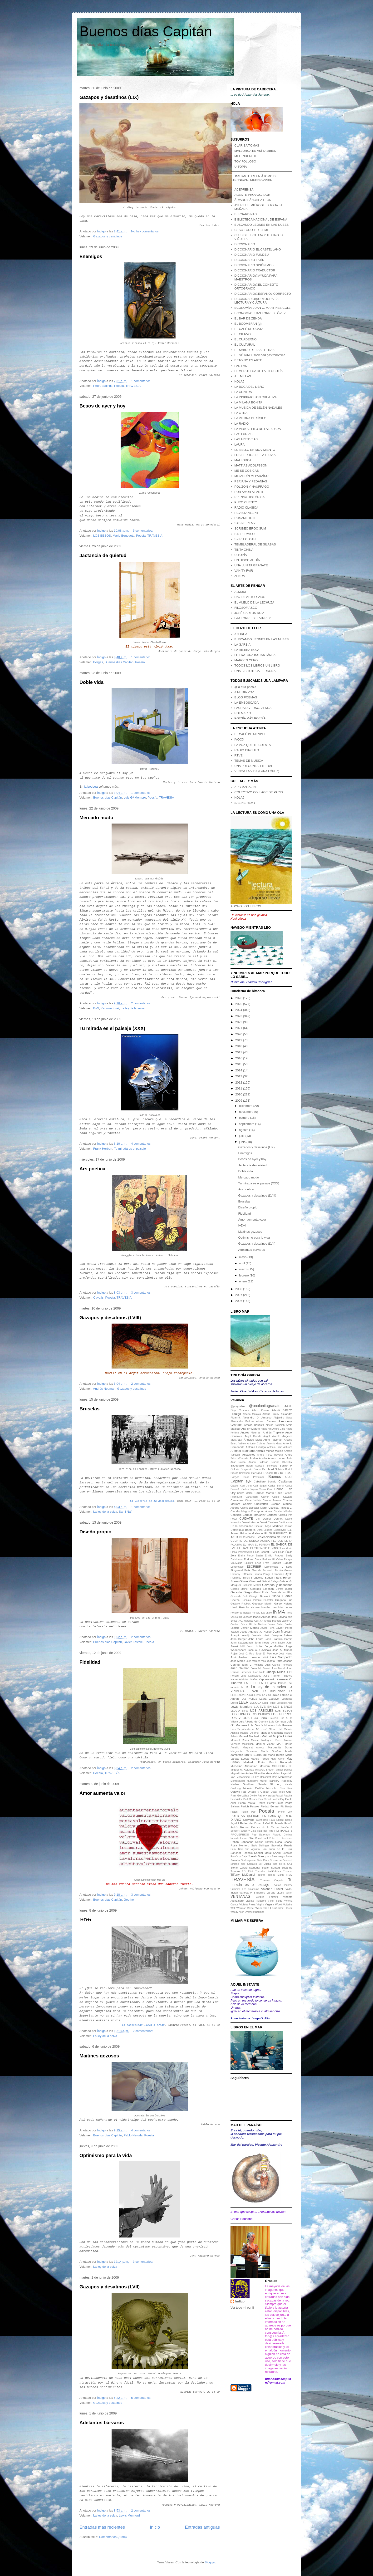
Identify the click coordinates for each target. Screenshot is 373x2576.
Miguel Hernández (242, 1773)
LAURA (239, 444)
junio (242, 1142)
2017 (239, 1052)
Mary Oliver (278, 1758)
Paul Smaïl (264, 1799)
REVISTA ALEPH (246, 513)
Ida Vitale (266, 1612)
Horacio (256, 1612)
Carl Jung (245, 1485)
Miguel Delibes (283, 1769)
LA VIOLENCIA (270, 1695)
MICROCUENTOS (282, 1766)
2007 (239, 1295)
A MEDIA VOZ (244, 692)
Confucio (236, 1514)
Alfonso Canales (266, 1421)
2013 (239, 1076)
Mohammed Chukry (247, 1777)
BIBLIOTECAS (283, 1472)
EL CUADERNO (245, 339)
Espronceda (271, 1566)
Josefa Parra (275, 1660)
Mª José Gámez (267, 1729)
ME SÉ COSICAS (246, 470)
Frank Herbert (102, 1148)
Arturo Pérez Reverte (270, 1454)
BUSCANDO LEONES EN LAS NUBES (261, 224)
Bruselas (89, 1408)
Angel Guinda (253, 1436)
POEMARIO (242, 713)
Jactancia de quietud (103, 555)
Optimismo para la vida (105, 2155)
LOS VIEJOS (240, 1718)
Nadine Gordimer (242, 1784)
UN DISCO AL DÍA (247, 560)
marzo (244, 1269)
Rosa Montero (240, 1845)
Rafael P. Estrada (273, 1823)
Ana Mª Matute (250, 1428)
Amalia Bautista (254, 1424)
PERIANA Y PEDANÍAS (250, 481)
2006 (239, 1301)
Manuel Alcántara (271, 1732)
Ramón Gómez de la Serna (259, 1827)
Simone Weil (238, 1864)
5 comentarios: (143, 530)
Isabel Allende (261, 1616)
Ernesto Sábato (281, 1562)
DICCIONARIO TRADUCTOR (254, 270)
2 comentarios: (141, 1003)
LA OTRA (240, 413)
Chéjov (247, 1503)
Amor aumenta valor (102, 1793)
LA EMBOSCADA (246, 702)
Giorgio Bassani (259, 1596)
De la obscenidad (242, 1525)
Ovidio (253, 1795)
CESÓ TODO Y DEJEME (251, 230)
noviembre (246, 1112)
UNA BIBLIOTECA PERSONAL (255, 671)
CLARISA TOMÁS (246, 145)
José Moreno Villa (256, 1661)
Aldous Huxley (270, 1414)
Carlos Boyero (249, 1489)
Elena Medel (285, 1548)
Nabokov (286, 1780)
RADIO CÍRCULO (246, 750)
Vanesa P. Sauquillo (252, 1892)
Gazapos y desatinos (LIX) (109, 97)
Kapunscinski (110, 1008)
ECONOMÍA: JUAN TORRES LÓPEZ (260, 313)
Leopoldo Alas (284, 1703)
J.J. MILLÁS (242, 376)
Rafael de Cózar (250, 1823)
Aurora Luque (276, 1458)
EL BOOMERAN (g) (247, 323)
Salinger (264, 1845)
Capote (235, 1485)
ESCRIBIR (254, 1566)
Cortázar (272, 1514)
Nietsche (271, 1788)
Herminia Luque (281, 1607)
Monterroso (285, 1776)
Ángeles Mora (253, 1439)
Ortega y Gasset (258, 1791)
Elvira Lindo (277, 1552)
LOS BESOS (102, 535)
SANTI (277, 1852)
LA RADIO (241, 423)
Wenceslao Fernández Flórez (273, 1907)
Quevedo (248, 1819)
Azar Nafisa (238, 1462)
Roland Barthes (264, 1842)
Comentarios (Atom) (113, 2537)
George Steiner (239, 1589)
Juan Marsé (278, 1668)
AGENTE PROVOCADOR (252, 194)
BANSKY (287, 1462)
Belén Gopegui (255, 1465)
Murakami (252, 1781)
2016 (239, 1058)
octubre (244, 1117)
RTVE (238, 755)
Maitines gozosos (99, 2055)
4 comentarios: (141, 1143)
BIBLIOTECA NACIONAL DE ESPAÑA (260, 219)
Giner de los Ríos (281, 1592)
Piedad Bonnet (269, 1806)
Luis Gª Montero (135, 797)
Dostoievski (280, 1530)
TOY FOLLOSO (245, 161)
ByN (96, 1008)
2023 (239, 1016)
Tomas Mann (276, 1875)
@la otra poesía (245, 687)
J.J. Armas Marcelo (270, 1620)
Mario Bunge (276, 1754)
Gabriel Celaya (270, 1581)
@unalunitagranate (264, 1406)
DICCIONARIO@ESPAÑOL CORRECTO (262, 293)
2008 (239, 1289)
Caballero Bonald (265, 1481)
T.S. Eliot (247, 1871)
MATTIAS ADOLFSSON (250, 465)
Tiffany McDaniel (243, 1874)
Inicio (155, 2527)
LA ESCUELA (253, 1682)
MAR (279, 1743)
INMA (279, 1611)
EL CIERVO (242, 334)
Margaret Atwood (254, 1747)
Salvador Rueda (281, 1845)
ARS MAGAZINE (246, 787)
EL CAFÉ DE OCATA (248, 329)
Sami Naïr (126, 1511)
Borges (98, 662)
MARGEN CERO (246, 660)
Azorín (252, 1462)
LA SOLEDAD (253, 1695)
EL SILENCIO (258, 1548)
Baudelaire (237, 1465)
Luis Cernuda (277, 1721)
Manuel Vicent (264, 1743)
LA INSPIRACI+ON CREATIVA (255, 397)
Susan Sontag (271, 1867)
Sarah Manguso (259, 1856)
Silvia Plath (262, 1860)
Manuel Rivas (240, 1740)
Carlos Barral (276, 1485)
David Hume (285, 1522)
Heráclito (244, 1607)
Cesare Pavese (272, 1500)
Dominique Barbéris (243, 1529)
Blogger (210, 2562)
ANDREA (240, 634)
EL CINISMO (246, 1537)
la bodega (91, 786)
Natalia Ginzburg (269, 1784)
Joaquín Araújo (240, 1635)
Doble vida (91, 682)
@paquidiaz (238, 1406)
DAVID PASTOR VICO (249, 597)
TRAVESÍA (133, 386)
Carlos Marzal (245, 1493)
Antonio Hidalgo (255, 1446)
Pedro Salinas (103, 386)
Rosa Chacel (283, 1841)
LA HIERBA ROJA (246, 650)
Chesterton (261, 1503)
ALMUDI (240, 592)
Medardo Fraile (254, 1762)
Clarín (263, 1507)
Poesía (119, 386)
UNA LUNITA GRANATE (251, 565)
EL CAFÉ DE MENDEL (250, 734)
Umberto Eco (238, 1889)
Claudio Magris (240, 1511)
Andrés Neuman (104, 1388)
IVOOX (239, 739)
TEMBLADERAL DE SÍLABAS (255, 544)
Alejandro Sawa (283, 1417)
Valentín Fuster (272, 1889)
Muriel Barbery (269, 1780)
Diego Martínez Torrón (278, 1525)
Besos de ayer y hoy (102, 405)
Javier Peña (267, 1628)
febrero (244, 1275)
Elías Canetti (261, 1551)
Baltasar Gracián (269, 1462)
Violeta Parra (247, 1904)
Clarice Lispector (249, 1507)
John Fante (255, 1638)
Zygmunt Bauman (254, 1912)
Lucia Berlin (259, 1717)
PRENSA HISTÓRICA (249, 497)
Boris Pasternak (254, 1477)
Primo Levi (285, 1812)
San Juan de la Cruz (277, 1848)
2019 (239, 1040)
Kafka (254, 1679)
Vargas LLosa (275, 1892)
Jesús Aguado (249, 1631)
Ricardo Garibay (282, 1834)
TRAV (289, 1875)
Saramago (278, 1856)
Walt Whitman (238, 1908)
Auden (254, 1458)
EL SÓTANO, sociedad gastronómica (259, 355)
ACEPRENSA (243, 189)
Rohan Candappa (242, 1841)
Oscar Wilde (278, 1792)
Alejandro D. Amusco (257, 1417)
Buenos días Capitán (145, 31)
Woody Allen (237, 1912)
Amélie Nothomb (275, 1425)
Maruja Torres (260, 1758)
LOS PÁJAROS (261, 1714)
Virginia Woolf (273, 1904)
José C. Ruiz (246, 1653)
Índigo (240, 2301)
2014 (239, 1070)
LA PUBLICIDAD (274, 1691)
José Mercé (238, 1660)
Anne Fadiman (272, 1439)
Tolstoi (261, 1874)
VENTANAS (240, 1896)
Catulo (276, 1497)
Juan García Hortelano (278, 1664)
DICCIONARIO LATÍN (249, 260)
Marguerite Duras (280, 1747)
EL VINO (273, 1548)
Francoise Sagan (262, 1577)
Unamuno (253, 1889)
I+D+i (85, 1919)
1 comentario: (141, 381)
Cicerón (275, 1503)
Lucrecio (273, 1718)
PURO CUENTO (245, 502)
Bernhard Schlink (273, 1469)
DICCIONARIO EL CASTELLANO (257, 249)
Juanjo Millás (275, 1672)
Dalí (258, 1518)
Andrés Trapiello (273, 1432)
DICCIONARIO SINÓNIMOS (254, 265)
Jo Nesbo (265, 1631)
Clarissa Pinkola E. (280, 1507)
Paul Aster (236, 1799)
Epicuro (249, 1563)
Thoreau (287, 1871)
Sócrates (252, 1864)
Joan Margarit (282, 1631)
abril (242, 1263)
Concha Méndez (283, 1511)
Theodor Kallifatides (268, 1871)
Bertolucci (244, 1473)
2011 (239, 1088)
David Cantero (269, 1522)
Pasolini (288, 1795)
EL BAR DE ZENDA (248, 318)
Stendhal (254, 1867)
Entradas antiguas (202, 2527)
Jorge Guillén (274, 1646)
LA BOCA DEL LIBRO (249, 386)
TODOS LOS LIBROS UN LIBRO (257, 665)
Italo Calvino (279, 1616)
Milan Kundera (263, 1773)
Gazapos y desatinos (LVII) (109, 2286)
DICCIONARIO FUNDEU (251, 254)
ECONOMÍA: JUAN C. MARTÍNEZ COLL (262, 307)
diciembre (246, 1106)
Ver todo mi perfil (242, 2307)
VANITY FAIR (243, 570)
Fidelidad (89, 1662)
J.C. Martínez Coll (248, 1620)
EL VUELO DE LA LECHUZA (254, 602)
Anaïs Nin (266, 1429)
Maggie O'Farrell (249, 1733)
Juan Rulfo (259, 1672)
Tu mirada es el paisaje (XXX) (112, 1028)
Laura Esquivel (269, 1698)
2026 (239, 998)
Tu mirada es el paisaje (130, 1148)
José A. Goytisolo (259, 1649)
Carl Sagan (260, 1485)
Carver (265, 1497)
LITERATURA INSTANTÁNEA (254, 655)
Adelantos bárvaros (101, 2422)
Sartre (289, 1856)
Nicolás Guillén (253, 1788)
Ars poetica (92, 1168)
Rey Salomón (260, 1834)
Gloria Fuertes (282, 1596)
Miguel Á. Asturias (242, 1769)
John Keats (262, 1642)
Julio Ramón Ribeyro (277, 1675)
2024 (239, 1010)
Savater (235, 1860)
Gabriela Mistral (252, 1585)
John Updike (254, 1646)
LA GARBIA (242, 644)
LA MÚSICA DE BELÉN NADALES (258, 407)
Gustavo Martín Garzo (267, 1603)
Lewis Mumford (129, 2515)
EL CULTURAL (244, 344)
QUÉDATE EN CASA (261, 1815)
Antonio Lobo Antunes (279, 1447)
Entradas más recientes (102, 2527)
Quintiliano (262, 1820)
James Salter (275, 1624)
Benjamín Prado (250, 1469)
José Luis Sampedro (277, 1657)
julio (242, 1136)
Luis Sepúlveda (240, 1729)
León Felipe (269, 1703)
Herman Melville (260, 1607)
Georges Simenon (262, 1588)
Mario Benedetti (123, 535)
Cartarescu (251, 1497)
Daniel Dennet (273, 1518)
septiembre (247, 1124)
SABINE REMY (244, 523)
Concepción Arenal (261, 1511)
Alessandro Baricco (242, 1421)
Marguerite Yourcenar (244, 1751)
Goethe (129, 1899)
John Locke (278, 1642)
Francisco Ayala (282, 1573)
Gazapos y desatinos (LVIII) (110, 1317)
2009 (239, 1100)
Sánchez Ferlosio (242, 1852)
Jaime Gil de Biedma (253, 1624)
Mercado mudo (96, 817)
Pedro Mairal (246, 1802)
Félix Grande (252, 1570)
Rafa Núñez (277, 1820)
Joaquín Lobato (261, 1635)
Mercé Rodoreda (280, 1762)
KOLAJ (239, 381)
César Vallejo (253, 1500)
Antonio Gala (273, 1443)
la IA (245, 1687)
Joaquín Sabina (282, 1635)
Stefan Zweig (239, 1867)
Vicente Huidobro (256, 1900)
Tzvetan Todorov (282, 1885)
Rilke (251, 1838)
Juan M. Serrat (260, 1668)
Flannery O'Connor (241, 1574)
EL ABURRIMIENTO (275, 1533)
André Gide (278, 1429)
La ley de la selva (132, 1008)
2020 (239, 1034)
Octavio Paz (238, 1791)
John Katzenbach (242, 1642)
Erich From (262, 1563)
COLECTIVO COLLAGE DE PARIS (258, 792)
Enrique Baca (252, 1559)
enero (243, 1281)
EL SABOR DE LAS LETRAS (254, 350)
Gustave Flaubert (240, 1603)
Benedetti (272, 1465)
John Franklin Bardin (278, 1638)
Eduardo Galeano (251, 1533)
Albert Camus (260, 1410)
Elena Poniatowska (241, 1552)
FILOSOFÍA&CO (245, 607)
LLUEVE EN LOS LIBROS (273, 1706)
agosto (244, 1130)
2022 (239, 1022)
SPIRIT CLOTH (244, 539)
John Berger (239, 1638)
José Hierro (285, 1653)
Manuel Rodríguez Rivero (266, 1740)
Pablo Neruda (133, 2135)
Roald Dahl (261, 1838)
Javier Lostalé (133, 1642)
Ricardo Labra (238, 1838)
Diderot (259, 1526)
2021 (239, 1028)
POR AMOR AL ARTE (249, 492)
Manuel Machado (249, 1736)
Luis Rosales (284, 1725)
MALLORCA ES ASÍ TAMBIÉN (255, 150)
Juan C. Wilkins (252, 1664)
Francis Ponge (262, 1574)
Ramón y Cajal (248, 1831)
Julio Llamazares (251, 1675)
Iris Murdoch (245, 1617)
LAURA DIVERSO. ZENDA (252, 708)
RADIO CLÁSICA (246, 507)
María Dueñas (271, 1751)
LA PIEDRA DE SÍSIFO (250, 418)
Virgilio (260, 1904)
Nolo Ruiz (286, 1788)
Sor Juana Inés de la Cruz (275, 1864)
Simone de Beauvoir (281, 1860)
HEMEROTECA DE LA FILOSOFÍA (258, 371)
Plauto (244, 1812)
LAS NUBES (249, 1699)
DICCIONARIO (244, 244)
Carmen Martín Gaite (268, 1492)
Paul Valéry (278, 1799)
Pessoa (254, 1806)
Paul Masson (250, 1799)
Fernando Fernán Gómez (277, 1570)
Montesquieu (238, 1781)
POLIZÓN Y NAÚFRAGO (251, 486)
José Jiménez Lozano (245, 1657)
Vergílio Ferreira (267, 1897)
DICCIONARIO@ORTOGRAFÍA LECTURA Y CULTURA (256, 300)
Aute (289, 1458)
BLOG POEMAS (245, 697)
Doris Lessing (264, 1530)
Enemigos (90, 256)
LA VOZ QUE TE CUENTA (252, 745)
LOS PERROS (281, 1714)
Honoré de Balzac (241, 1612)
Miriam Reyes (280, 1773)
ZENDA (239, 576)
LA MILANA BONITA (248, 402)
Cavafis (98, 1297)
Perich (245, 1806)
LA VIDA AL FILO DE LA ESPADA (257, 429)
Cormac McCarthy (254, 1514)
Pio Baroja (286, 1806)
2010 (239, 1094)
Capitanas (285, 1481)
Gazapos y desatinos (107, 236)
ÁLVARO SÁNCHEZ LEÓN (252, 200)
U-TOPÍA (240, 166)
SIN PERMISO (244, 534)
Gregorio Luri (283, 1599)
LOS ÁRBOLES (261, 1710)
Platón (234, 1812)
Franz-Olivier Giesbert (246, 1581)
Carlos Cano (266, 1489)
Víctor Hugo (275, 1900)
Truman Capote (271, 1880)
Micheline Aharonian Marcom (250, 1765)
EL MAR (248, 1544)
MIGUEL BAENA (264, 1769)
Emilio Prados (274, 1555)
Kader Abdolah (240, 1679)
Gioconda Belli (239, 1596)
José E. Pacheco (266, 1653)
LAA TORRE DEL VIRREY (252, 618)
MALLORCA (242, 460)
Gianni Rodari (261, 1592)
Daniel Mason (250, 1522)
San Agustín (252, 1849)
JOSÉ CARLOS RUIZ (249, 613)
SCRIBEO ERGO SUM (250, 528)
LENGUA (255, 1702)
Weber (250, 1908)
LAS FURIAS (243, 434)
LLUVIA (235, 1710)
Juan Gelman (240, 1668)
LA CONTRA (243, 392)
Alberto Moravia (252, 1414)
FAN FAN (240, 366)
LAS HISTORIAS (246, 439)
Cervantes (237, 1500)
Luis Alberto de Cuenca (253, 1721)
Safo (254, 1845)
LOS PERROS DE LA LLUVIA (254, 455)
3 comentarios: (141, 1292)
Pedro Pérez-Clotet (270, 1802)
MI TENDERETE (245, 156)
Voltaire (287, 1904)
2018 (239, 1046)
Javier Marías (250, 1627)
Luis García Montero (261, 1725)
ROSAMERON (244, 518)
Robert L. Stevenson (280, 1838)
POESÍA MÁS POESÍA (250, 718)
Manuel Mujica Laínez (276, 1736)
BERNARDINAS (245, 214)
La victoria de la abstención (152, 1501)
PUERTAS (238, 1816)
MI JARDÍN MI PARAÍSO (251, 476)
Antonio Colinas (256, 1443)
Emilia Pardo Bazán (250, 1555)
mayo (243, 1257)
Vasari (288, 1892)
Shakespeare (248, 1860)
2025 (239, 1004)
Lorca (245, 1710)
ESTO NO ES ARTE (248, 360)
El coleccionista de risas (271, 1537)
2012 (239, 1082)
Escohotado (237, 1566)
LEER (244, 1702)
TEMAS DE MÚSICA (248, 760)
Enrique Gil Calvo (272, 1559)
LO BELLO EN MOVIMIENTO (254, 449)
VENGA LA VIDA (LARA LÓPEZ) (256, 771)
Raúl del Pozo (265, 1831)
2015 (239, 1064)
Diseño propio (95, 1531)
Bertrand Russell (262, 1472)
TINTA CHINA (243, 549)
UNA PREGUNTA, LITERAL (253, 766)
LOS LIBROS (240, 1714)
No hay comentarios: (145, 231)
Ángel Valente (271, 1436)
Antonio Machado (243, 1450)
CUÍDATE (246, 1518)
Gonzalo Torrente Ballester (257, 1600)
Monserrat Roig (268, 1777)
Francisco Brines (240, 1577)
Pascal (279, 1795)
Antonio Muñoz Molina (269, 1450)
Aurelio (263, 1458)
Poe (253, 1812)
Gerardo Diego (241, 1592)
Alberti (276, 1410)
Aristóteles (248, 1454)
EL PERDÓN (262, 1544)
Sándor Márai (262, 1852)
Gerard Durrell (284, 1589)
